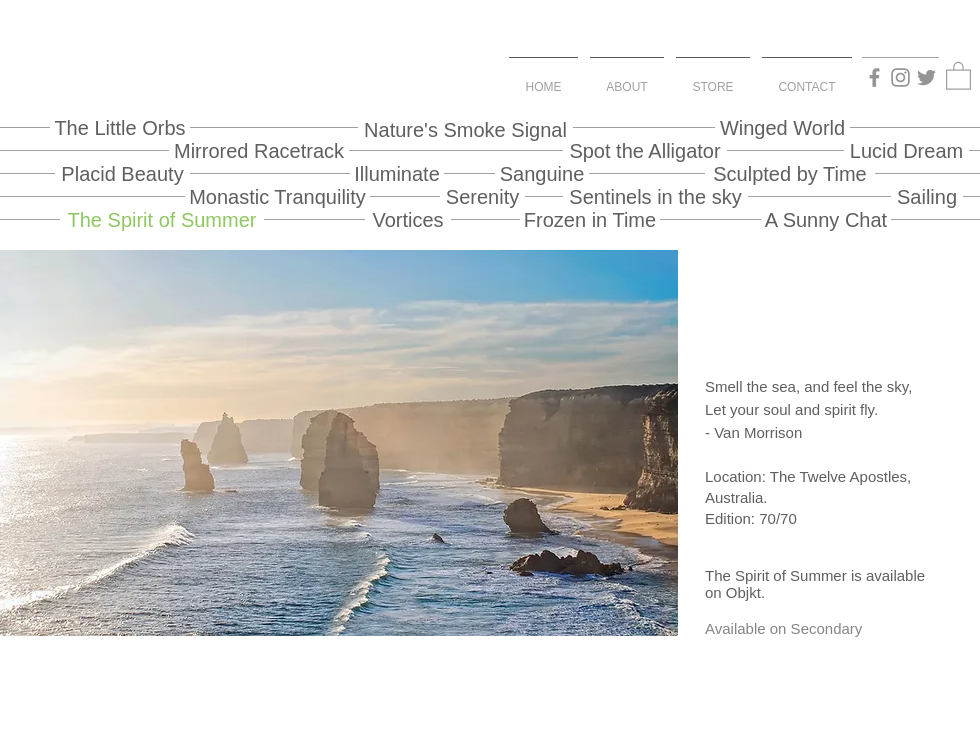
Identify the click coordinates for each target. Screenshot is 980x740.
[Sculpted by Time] (790, 173)
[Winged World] (782, 127)
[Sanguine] (542, 173)
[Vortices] (408, 219)
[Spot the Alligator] (645, 150)
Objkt (743, 592)
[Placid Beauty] (122, 173)
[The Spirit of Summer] (162, 219)
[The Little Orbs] (120, 127)
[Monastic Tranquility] (277, 196)
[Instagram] (900, 77)
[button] (958, 75)
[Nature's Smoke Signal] (465, 129)
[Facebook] (874, 77)
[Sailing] (927, 196)
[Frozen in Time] (590, 219)
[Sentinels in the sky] (655, 196)
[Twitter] (926, 77)
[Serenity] (482, 196)
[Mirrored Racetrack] (259, 150)
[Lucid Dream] (906, 150)
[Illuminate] (397, 173)
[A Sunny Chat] (826, 219)
